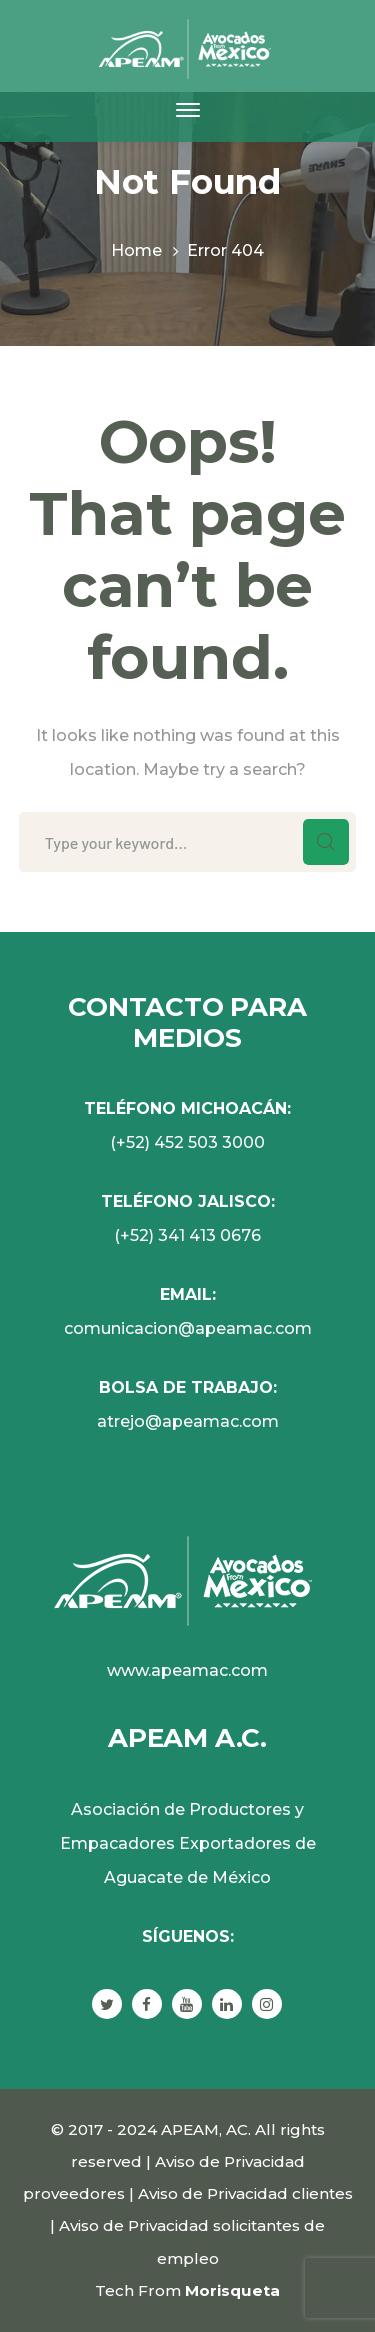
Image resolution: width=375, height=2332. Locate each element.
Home (136, 250)
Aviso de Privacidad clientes (245, 2193)
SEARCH (326, 842)
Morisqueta (232, 2290)
